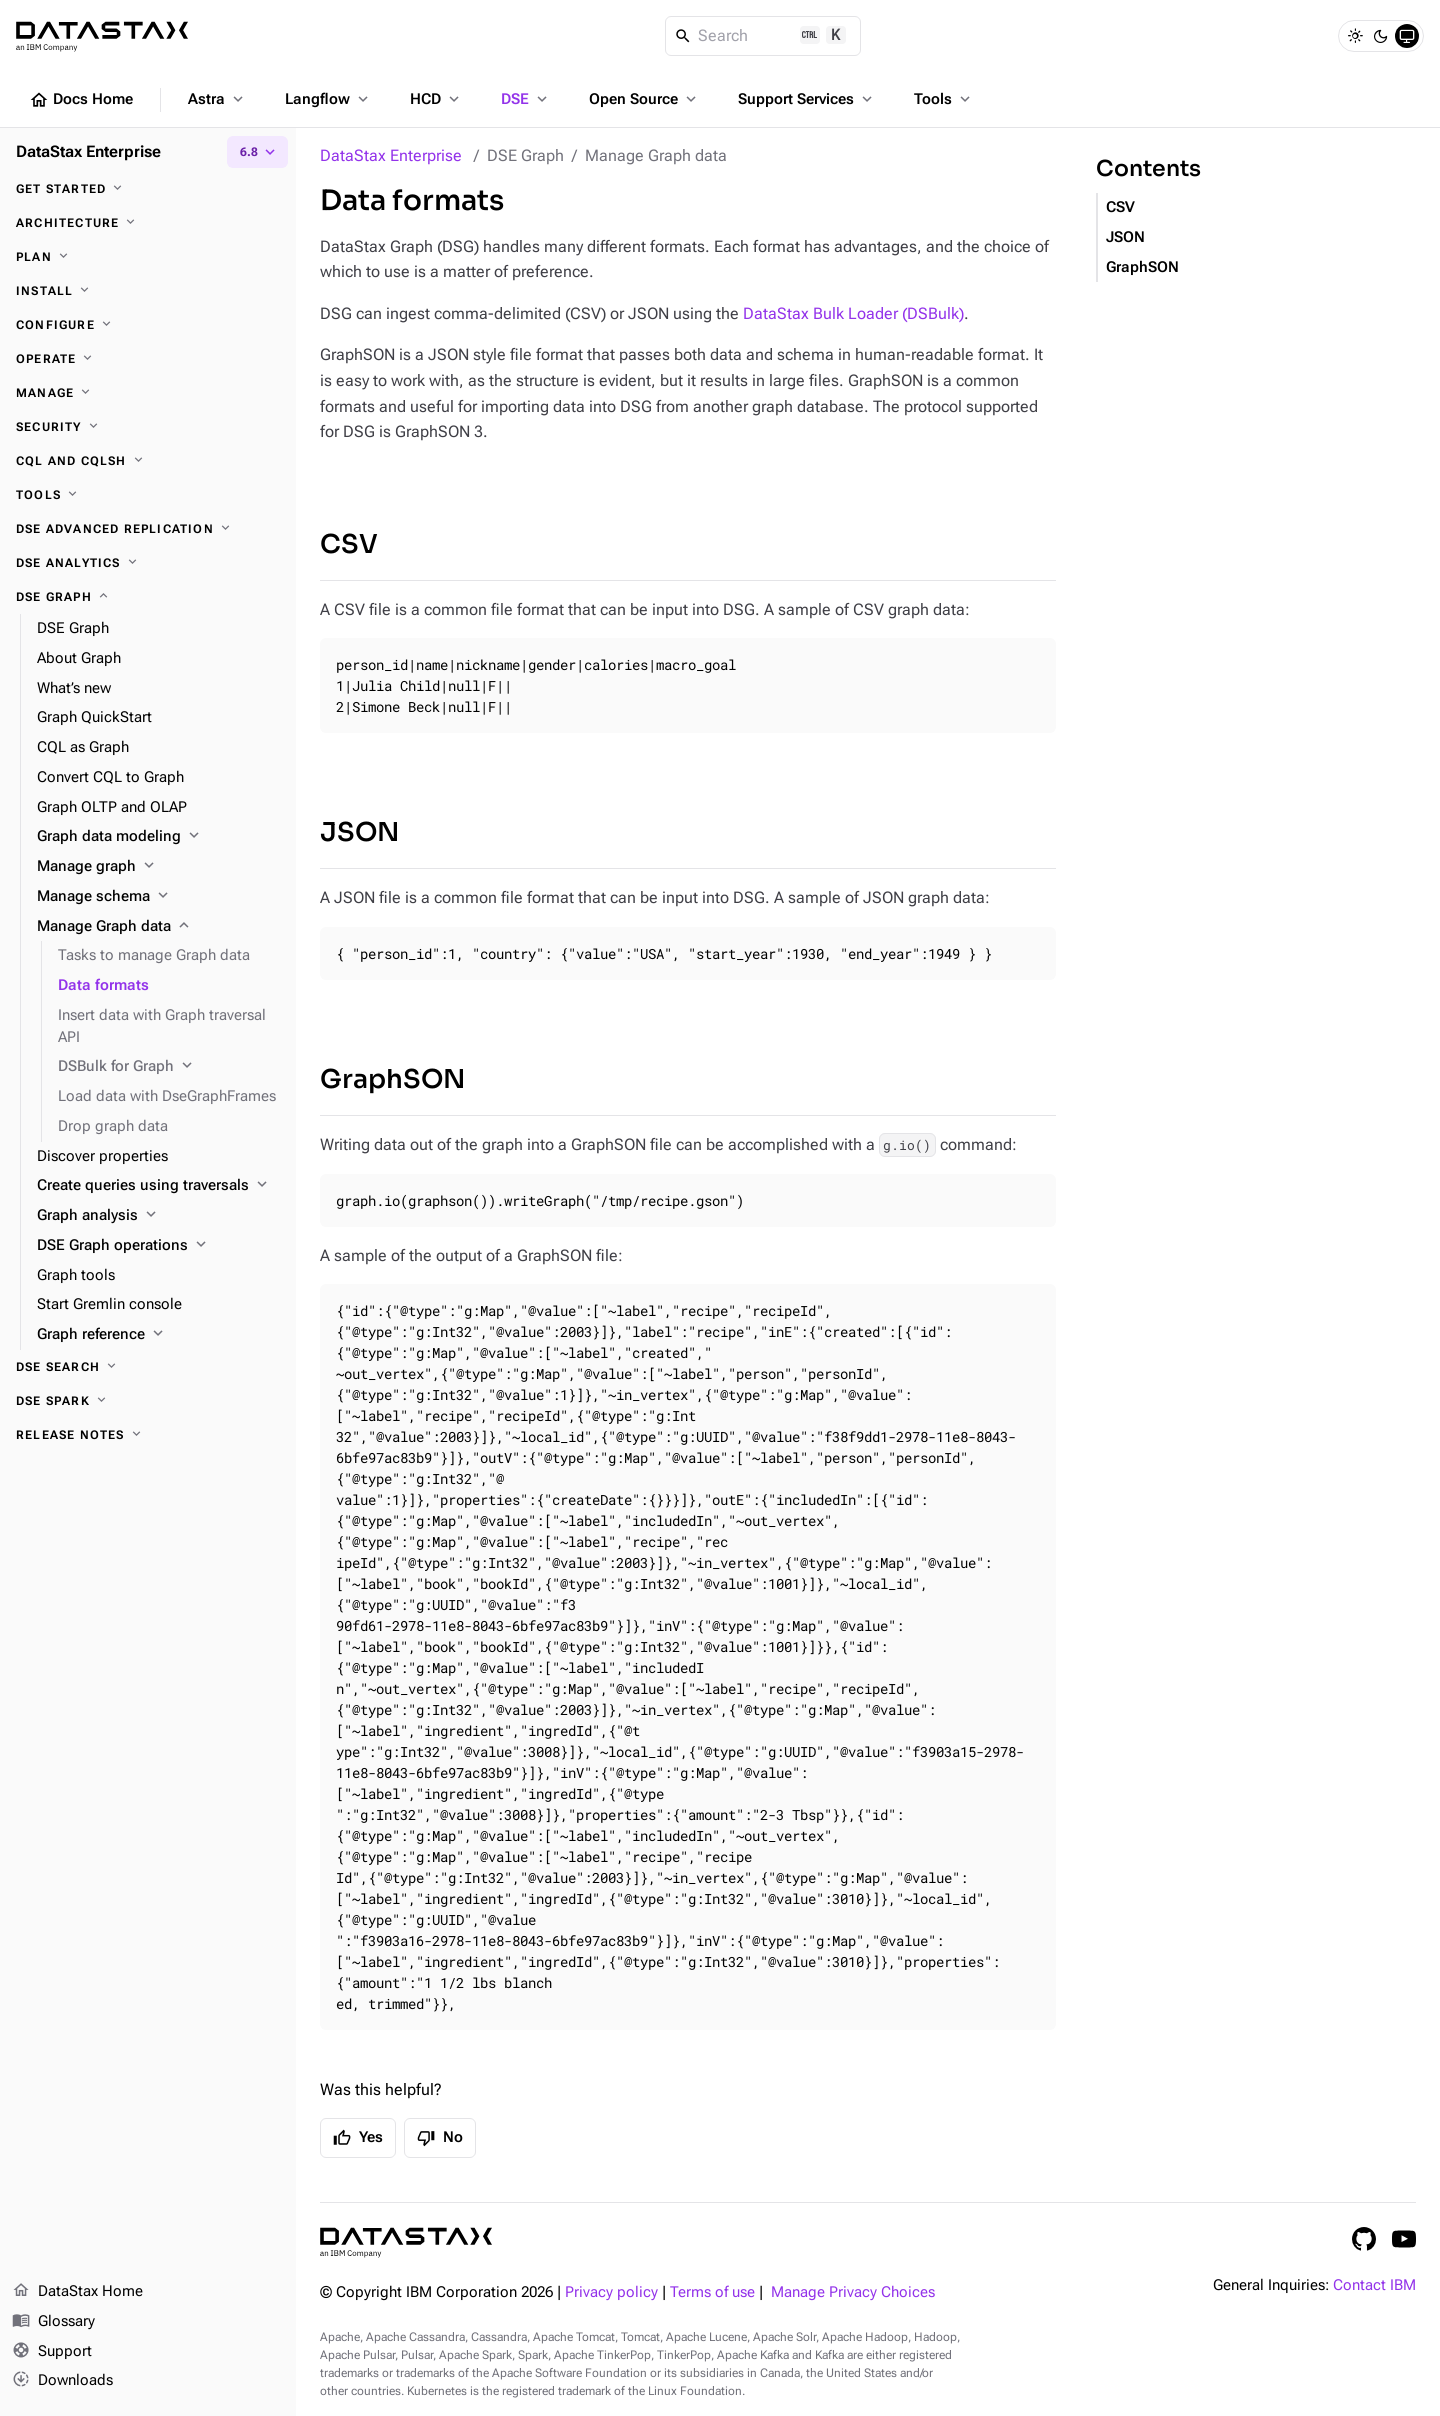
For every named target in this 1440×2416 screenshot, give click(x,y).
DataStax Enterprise (391, 155)
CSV (349, 544)
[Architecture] (148, 223)
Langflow (328, 99)
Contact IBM (1374, 2285)
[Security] (148, 427)
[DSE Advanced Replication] (148, 529)
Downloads (62, 2381)
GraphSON (392, 1079)
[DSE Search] (148, 1367)
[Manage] (148, 393)
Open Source (644, 99)
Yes (358, 2138)
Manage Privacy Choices (853, 2292)
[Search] (763, 36)
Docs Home (81, 100)
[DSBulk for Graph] (169, 1067)
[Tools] (148, 495)
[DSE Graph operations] (158, 1246)
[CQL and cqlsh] (148, 461)
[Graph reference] (158, 1335)
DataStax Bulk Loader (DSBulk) (853, 313)
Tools (944, 99)
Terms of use (712, 2292)
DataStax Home (77, 2292)
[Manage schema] (158, 897)
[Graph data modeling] (158, 837)
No (440, 2138)
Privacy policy (611, 2292)
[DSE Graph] (148, 597)
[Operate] (148, 359)
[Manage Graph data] (158, 927)
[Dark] (1381, 36)
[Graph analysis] (158, 1216)
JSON (359, 832)
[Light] (1355, 36)
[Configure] (148, 325)
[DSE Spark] (148, 1401)
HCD (436, 99)
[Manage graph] (158, 867)
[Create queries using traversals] (158, 1186)
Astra (217, 99)
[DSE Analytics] (148, 563)
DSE (526, 99)
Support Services (807, 99)
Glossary (53, 2322)
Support (52, 2352)
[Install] (148, 291)
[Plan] (148, 257)
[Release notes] (148, 1435)
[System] (1407, 36)
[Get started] (148, 189)
